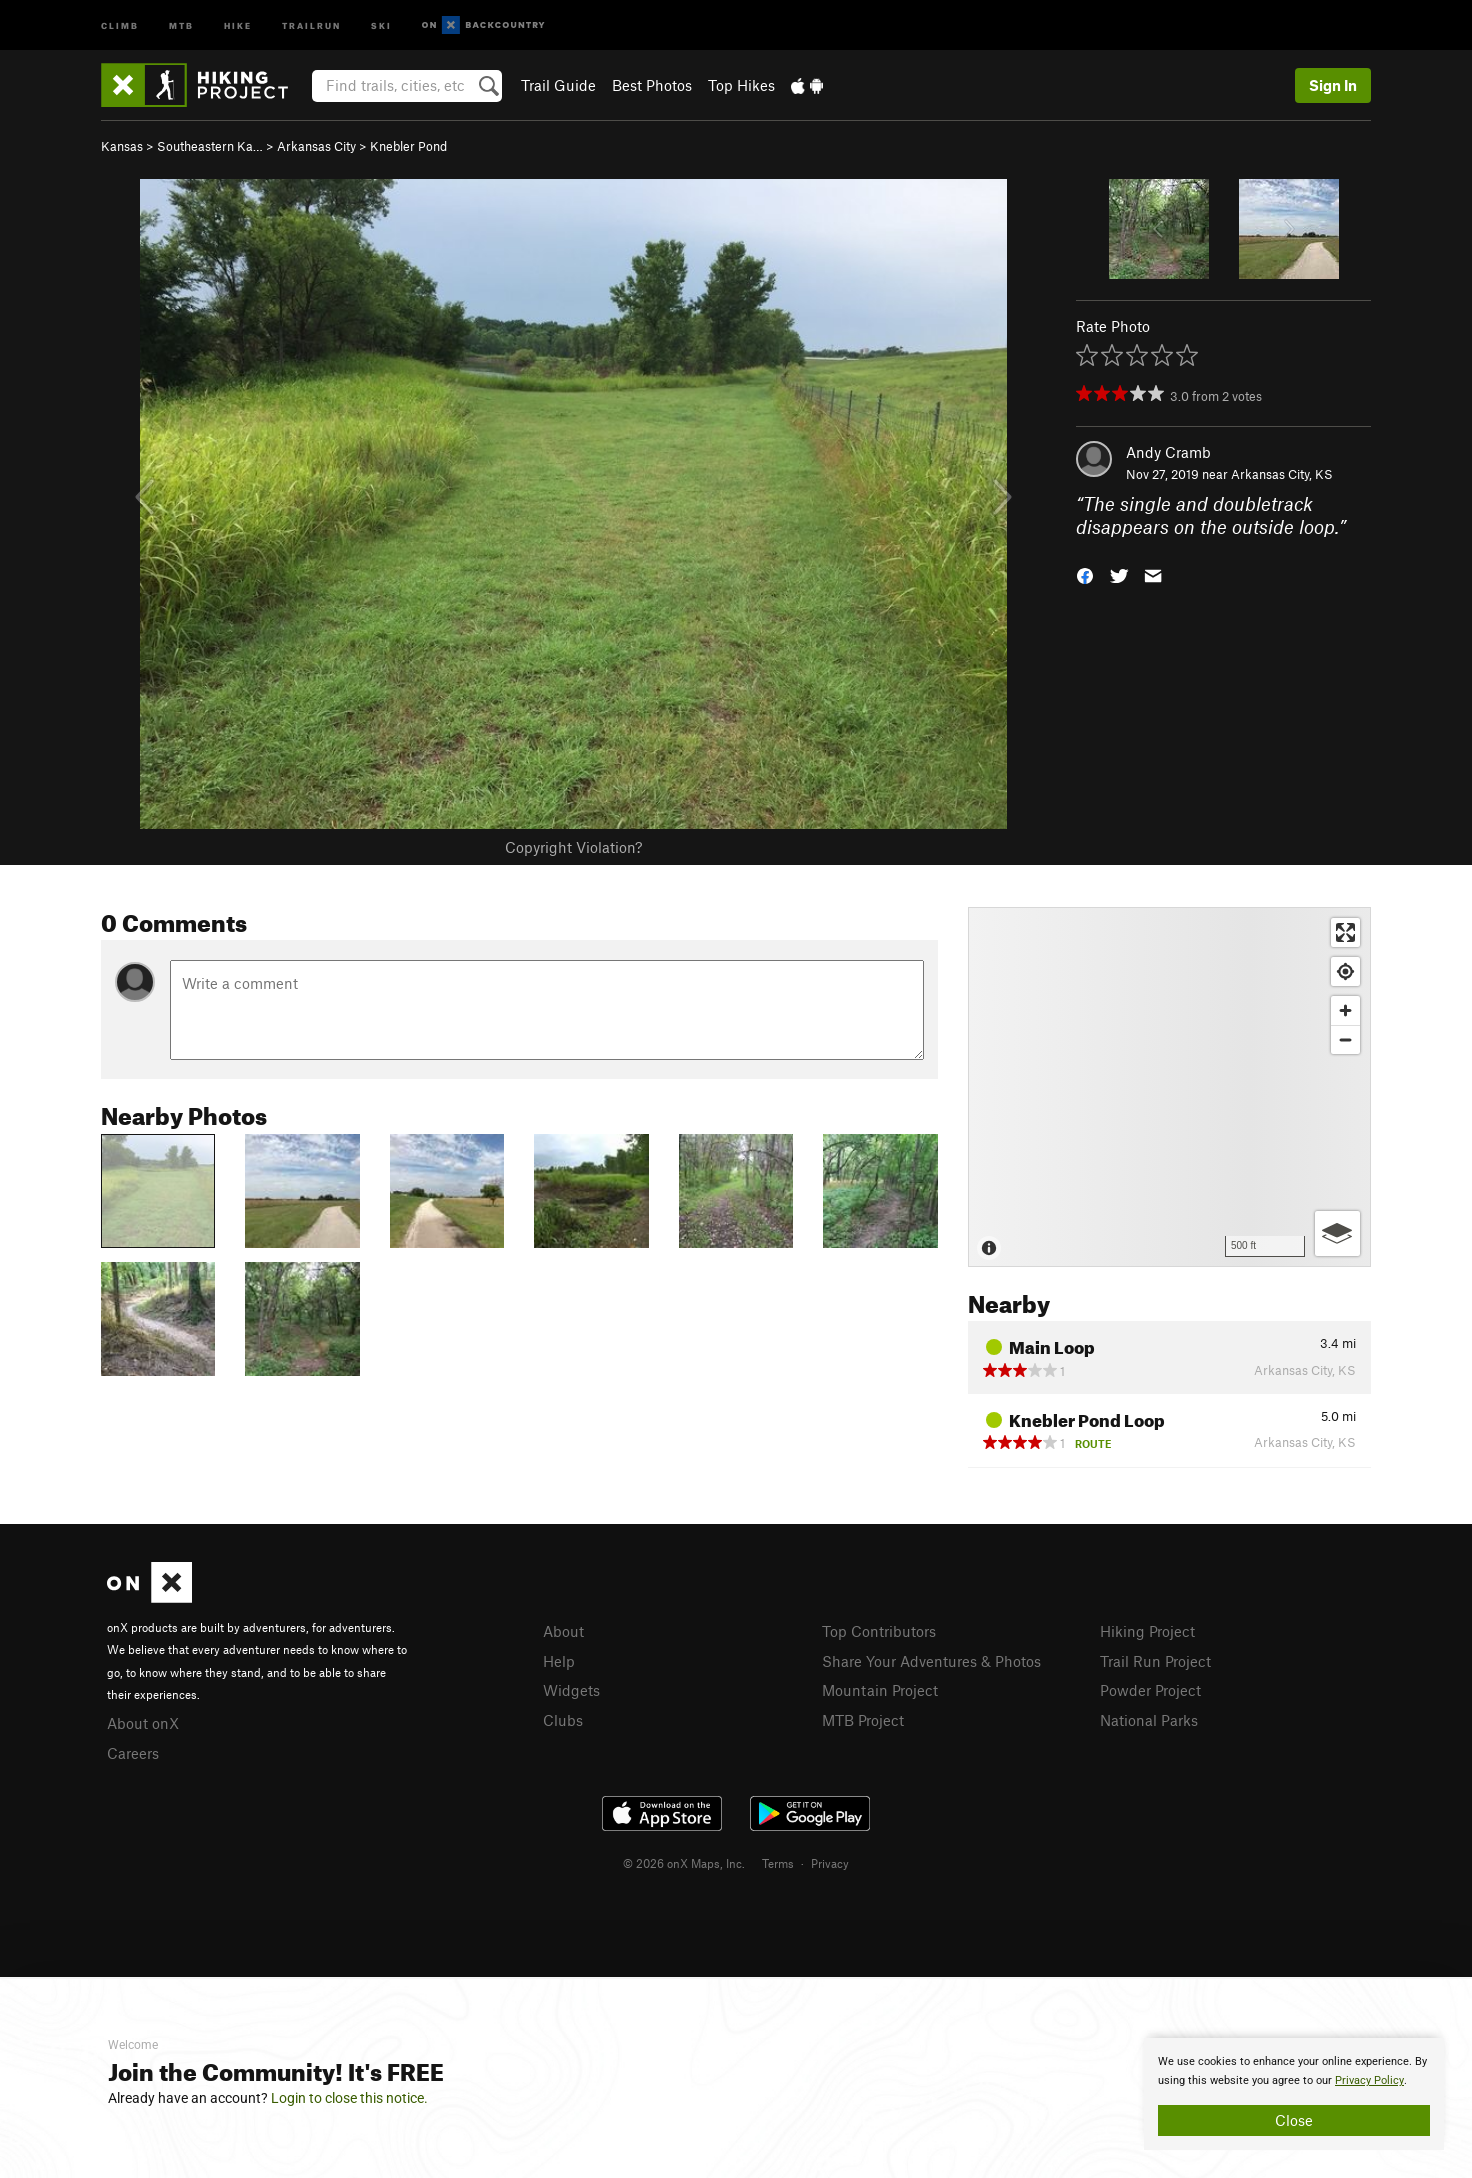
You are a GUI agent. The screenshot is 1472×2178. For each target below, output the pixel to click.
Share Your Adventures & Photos (931, 1661)
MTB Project (863, 1720)
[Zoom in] (1345, 1010)
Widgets (571, 1690)
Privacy (830, 1863)
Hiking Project (1147, 1631)
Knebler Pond (408, 146)
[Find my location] (1345, 971)
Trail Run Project (1155, 1661)
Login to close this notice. (349, 2098)
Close (1294, 2120)
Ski (381, 24)
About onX (143, 1723)
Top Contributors (879, 1631)
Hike (238, 24)
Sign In (1333, 85)
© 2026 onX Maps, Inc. (684, 1863)
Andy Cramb (1168, 452)
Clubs (563, 1720)
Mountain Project (880, 1690)
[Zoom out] (1345, 1039)
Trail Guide (558, 85)
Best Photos (652, 85)
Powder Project (1150, 1690)
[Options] (1337, 1233)
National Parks (1149, 1720)
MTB (181, 24)
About (563, 1631)
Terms (778, 1863)
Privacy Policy (1369, 2080)
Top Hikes (741, 85)
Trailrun (311, 24)
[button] (1085, 573)
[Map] (1169, 1087)
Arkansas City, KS (1282, 474)
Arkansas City (316, 146)
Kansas (122, 146)
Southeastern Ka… (210, 146)
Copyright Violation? (573, 847)
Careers (133, 1753)
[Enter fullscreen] (1345, 932)
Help (559, 1661)
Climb (120, 24)
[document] (1294, 2094)
